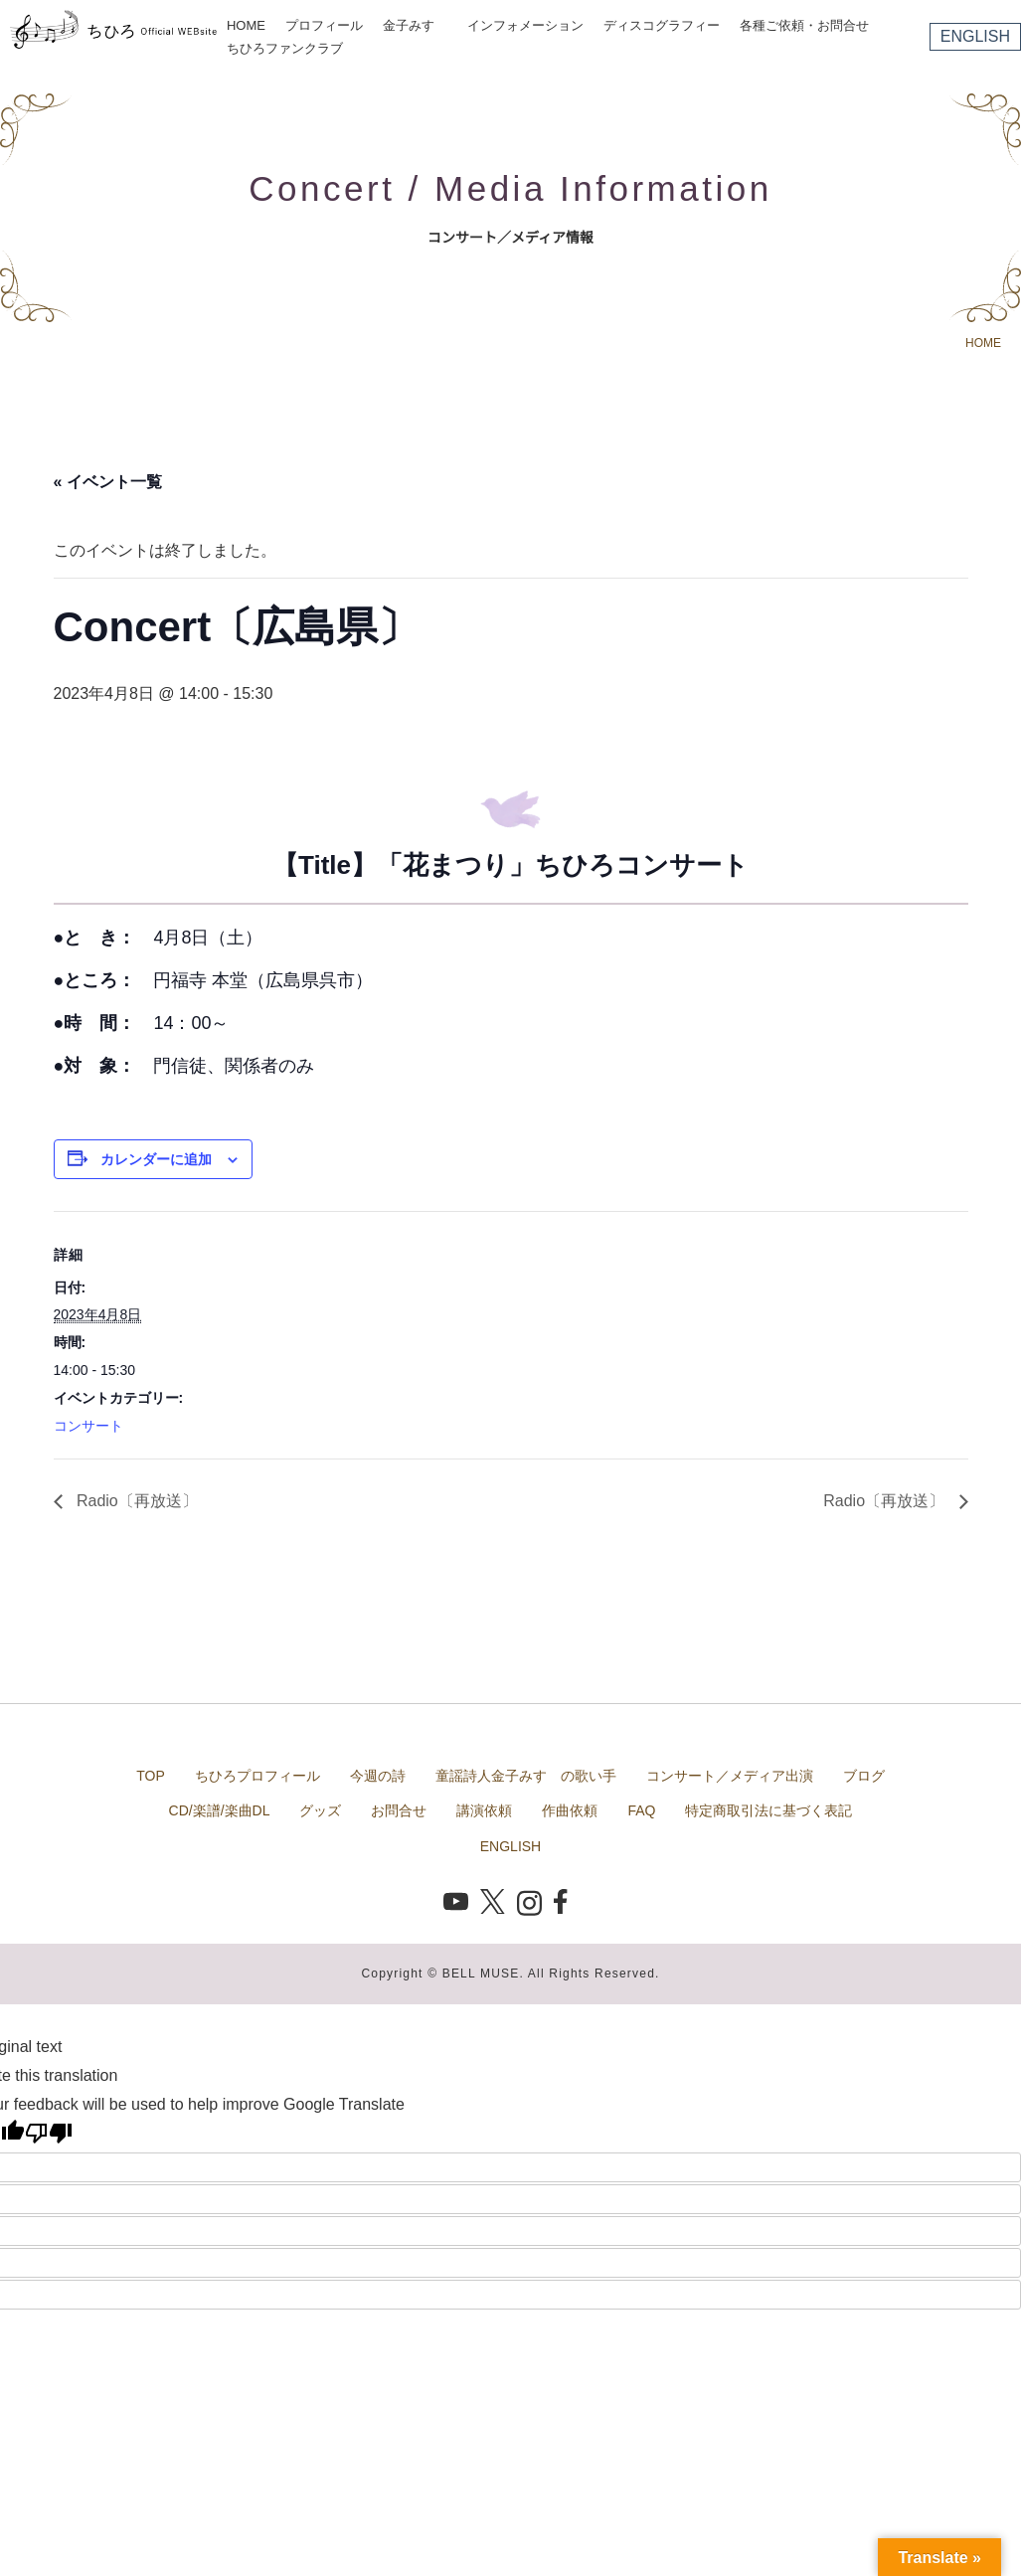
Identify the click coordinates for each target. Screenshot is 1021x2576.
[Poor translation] (49, 2133)
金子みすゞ (415, 25)
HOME (246, 25)
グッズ (320, 1810)
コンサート (88, 1426)
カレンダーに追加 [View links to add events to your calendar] (156, 1159)
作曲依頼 (569, 1810)
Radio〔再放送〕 (135, 1500)
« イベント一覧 (108, 481)
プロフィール (324, 25)
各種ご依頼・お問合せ (804, 25)
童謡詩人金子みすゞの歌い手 (525, 1776)
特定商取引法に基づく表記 (768, 1810)
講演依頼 (484, 1810)
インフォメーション (525, 25)
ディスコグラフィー (661, 25)
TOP (150, 1776)
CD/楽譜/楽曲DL (219, 1810)
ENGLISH (975, 36)
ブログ (864, 1776)
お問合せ (398, 1810)
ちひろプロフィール (257, 1776)
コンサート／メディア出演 (729, 1776)
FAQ (641, 1810)
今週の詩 (378, 1776)
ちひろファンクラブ (285, 48)
